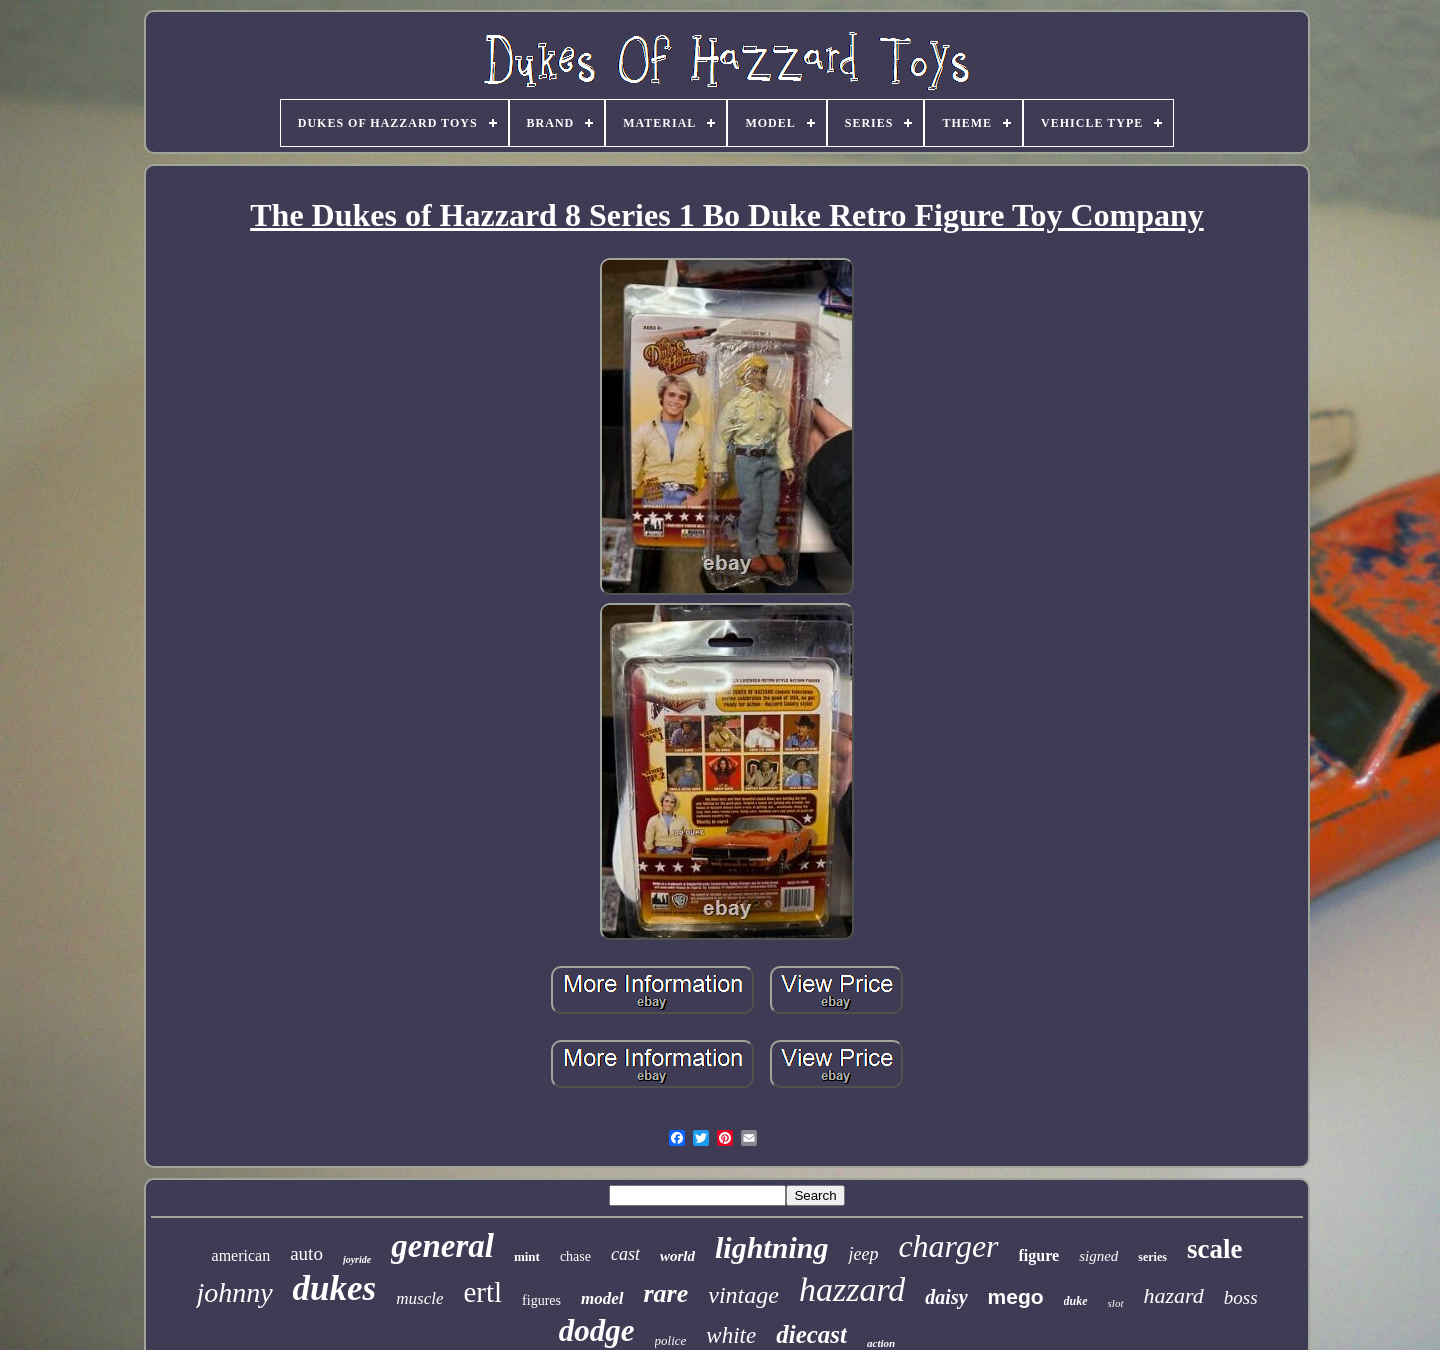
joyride (357, 1259)
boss (1241, 1297)
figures (541, 1300)
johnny (234, 1292)
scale (1214, 1249)
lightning (771, 1247)
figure (1039, 1255)
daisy (946, 1297)
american (241, 1255)
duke (1076, 1301)
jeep (863, 1254)
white (731, 1335)
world (677, 1256)
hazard (1174, 1295)
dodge (597, 1330)
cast (625, 1254)
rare (666, 1293)
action (881, 1343)
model (602, 1298)
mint (527, 1256)
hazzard (852, 1289)
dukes (335, 1288)
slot (1116, 1303)
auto (306, 1253)
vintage (743, 1295)
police (671, 1340)
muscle (419, 1298)
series (1152, 1257)
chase (575, 1256)
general (442, 1246)
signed (1098, 1256)
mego (1016, 1296)
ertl (482, 1292)
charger (948, 1246)
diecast (811, 1334)
